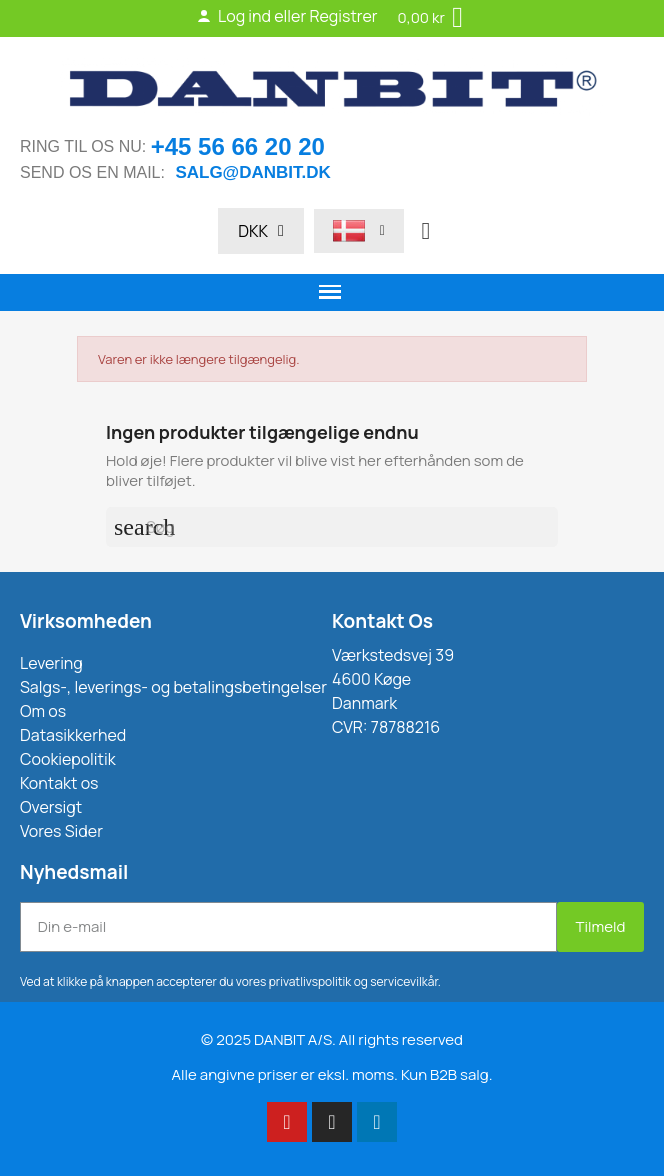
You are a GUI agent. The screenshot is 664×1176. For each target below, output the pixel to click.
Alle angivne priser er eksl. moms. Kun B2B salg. (332, 1074)
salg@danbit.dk (252, 172)
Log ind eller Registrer (287, 16)
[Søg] (332, 527)
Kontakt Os (382, 621)
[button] (426, 231)
